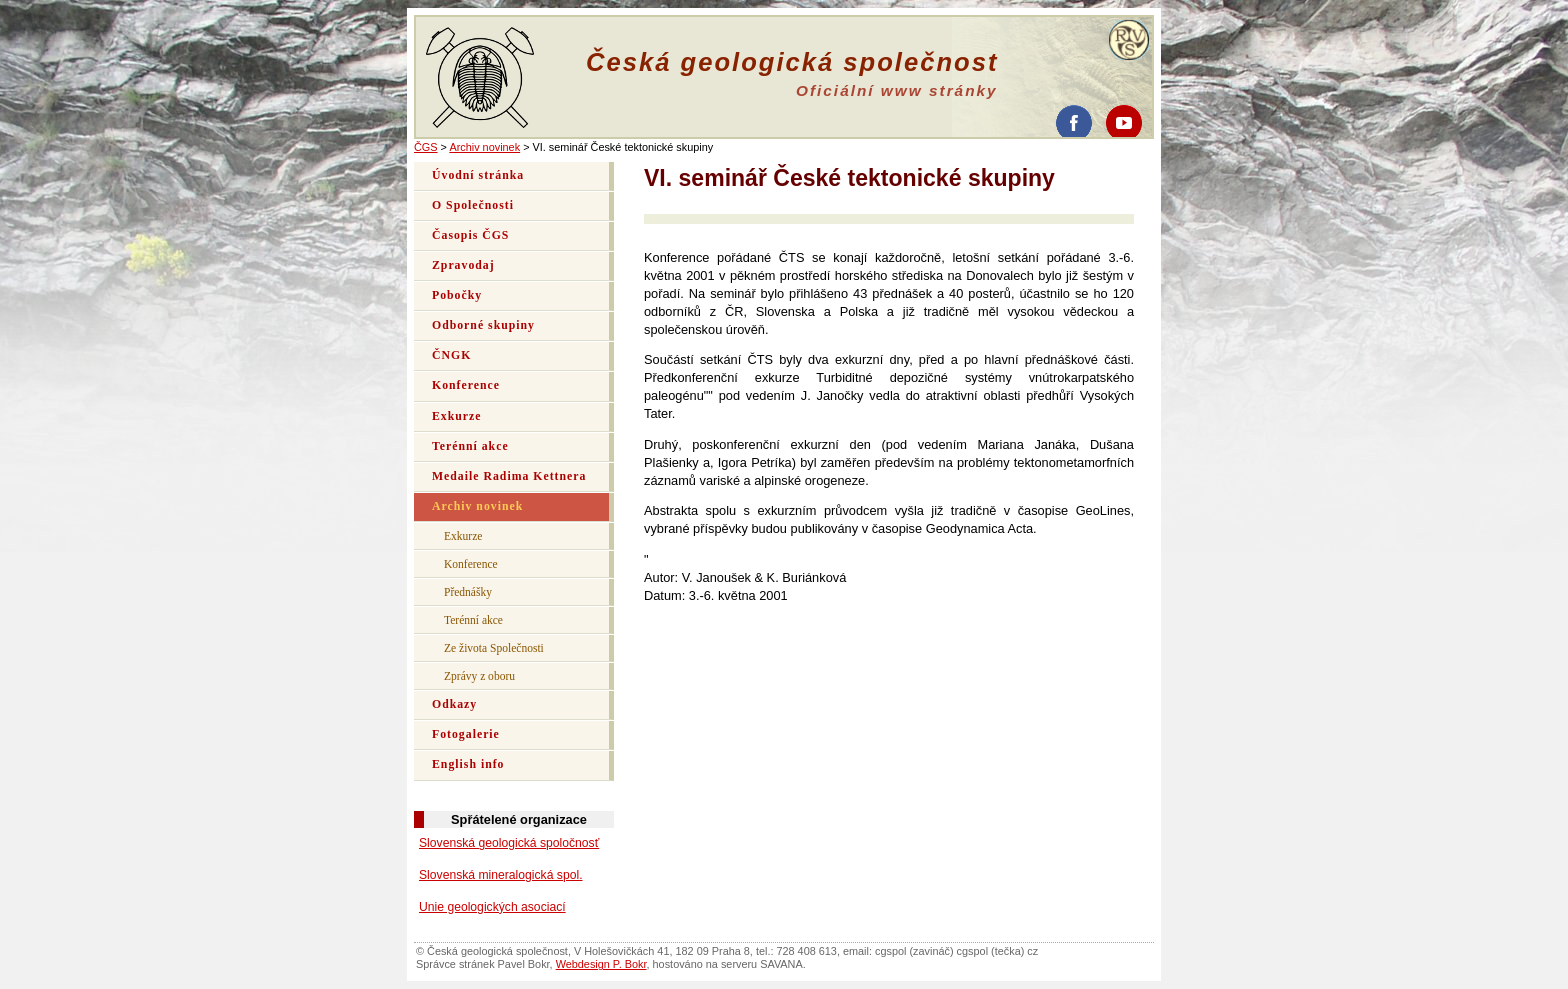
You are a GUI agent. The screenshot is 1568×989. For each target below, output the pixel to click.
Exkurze (456, 416)
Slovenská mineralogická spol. (501, 875)
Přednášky (468, 592)
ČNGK (451, 355)
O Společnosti (473, 205)
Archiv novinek (484, 147)
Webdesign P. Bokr (601, 964)
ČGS (426, 147)
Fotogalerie (466, 734)
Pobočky (457, 295)
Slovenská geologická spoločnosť (509, 843)
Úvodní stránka (478, 175)
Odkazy (454, 704)
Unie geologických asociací (492, 907)
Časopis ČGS (470, 235)
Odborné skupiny (483, 325)
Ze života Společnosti (494, 648)
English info (468, 764)
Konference (466, 385)
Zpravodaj (463, 265)
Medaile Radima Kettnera (509, 476)
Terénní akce (470, 446)
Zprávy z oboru (479, 676)
